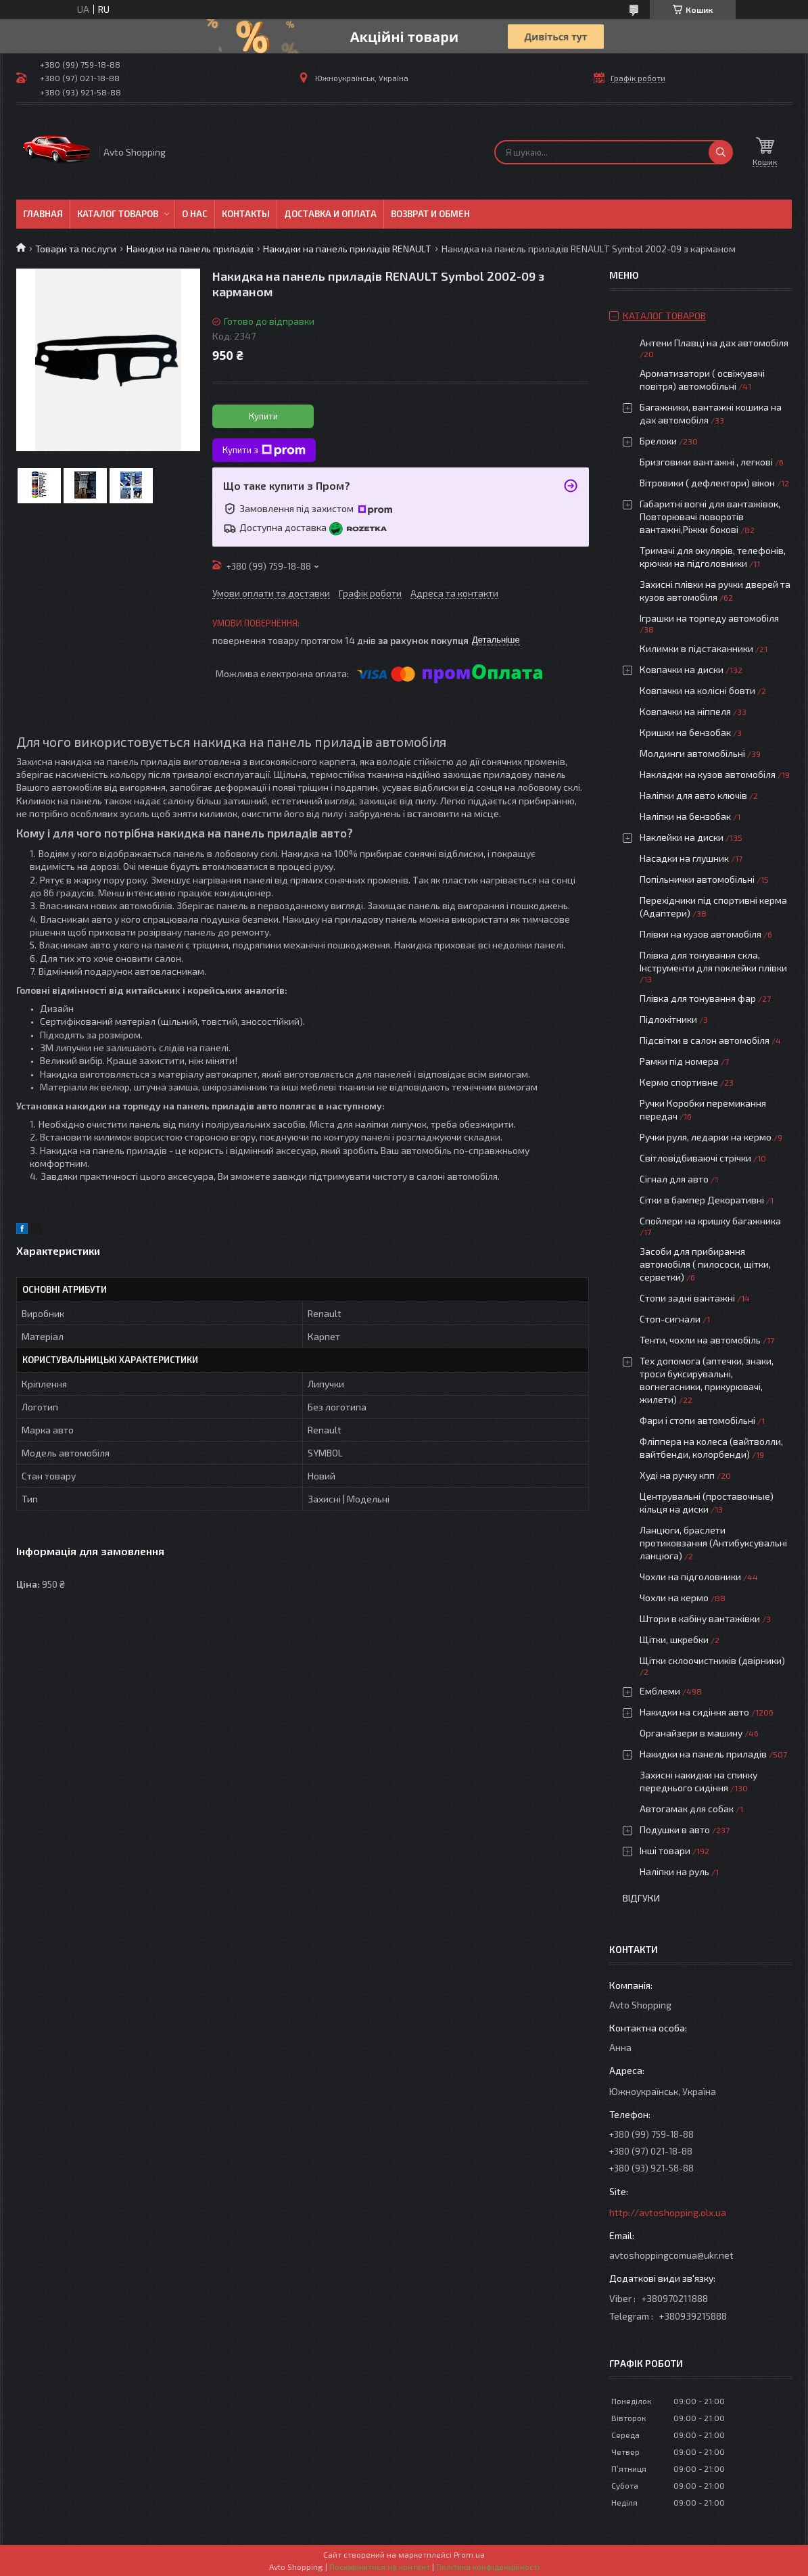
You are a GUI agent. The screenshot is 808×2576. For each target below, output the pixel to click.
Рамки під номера (679, 1061)
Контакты (246, 213)
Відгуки (641, 1898)
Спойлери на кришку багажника (710, 1220)
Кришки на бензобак (685, 732)
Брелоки (658, 440)
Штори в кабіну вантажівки (700, 1618)
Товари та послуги (75, 248)
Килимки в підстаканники (696, 648)
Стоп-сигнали (670, 1319)
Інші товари (665, 1850)
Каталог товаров (117, 213)
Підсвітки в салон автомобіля (704, 1040)
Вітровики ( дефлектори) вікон (707, 482)
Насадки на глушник (684, 858)
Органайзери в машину (691, 1733)
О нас (195, 213)
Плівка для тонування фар (698, 998)
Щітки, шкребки (674, 1639)
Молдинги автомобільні (692, 753)
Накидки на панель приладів (190, 248)
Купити (263, 416)
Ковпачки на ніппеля (685, 711)
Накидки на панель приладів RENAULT (347, 248)
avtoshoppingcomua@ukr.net (671, 2255)
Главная (43, 213)
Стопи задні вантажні (687, 1298)
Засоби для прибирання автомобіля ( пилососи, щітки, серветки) (705, 1264)
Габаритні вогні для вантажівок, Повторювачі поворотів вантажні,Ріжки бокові (710, 516)
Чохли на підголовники (690, 1576)
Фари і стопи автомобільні (697, 1420)
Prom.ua (469, 2554)
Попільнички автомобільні (697, 879)
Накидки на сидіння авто (694, 1712)
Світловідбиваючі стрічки (695, 1158)
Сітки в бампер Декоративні (702, 1199)
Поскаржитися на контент (379, 2566)
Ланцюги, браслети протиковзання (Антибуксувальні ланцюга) (713, 1542)
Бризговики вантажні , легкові (706, 461)
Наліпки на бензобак (685, 816)
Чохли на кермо (674, 1597)
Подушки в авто (675, 1829)
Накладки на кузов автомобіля (708, 774)
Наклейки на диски (681, 837)
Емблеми (660, 1691)
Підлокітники (668, 1019)
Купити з (264, 450)
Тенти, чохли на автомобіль (700, 1340)
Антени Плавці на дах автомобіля (714, 342)
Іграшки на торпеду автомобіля (709, 618)
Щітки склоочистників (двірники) (712, 1660)
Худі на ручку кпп (677, 1475)
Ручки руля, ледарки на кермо (705, 1137)
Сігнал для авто (674, 1178)
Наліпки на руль (674, 1871)
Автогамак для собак (687, 1808)
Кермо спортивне (679, 1082)
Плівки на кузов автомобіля (700, 934)
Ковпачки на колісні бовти (697, 690)
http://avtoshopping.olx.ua (667, 2212)
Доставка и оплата (330, 213)
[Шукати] (721, 152)
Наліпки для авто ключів (693, 795)
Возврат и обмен (430, 213)
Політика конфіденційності (488, 2566)
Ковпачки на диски (681, 669)
